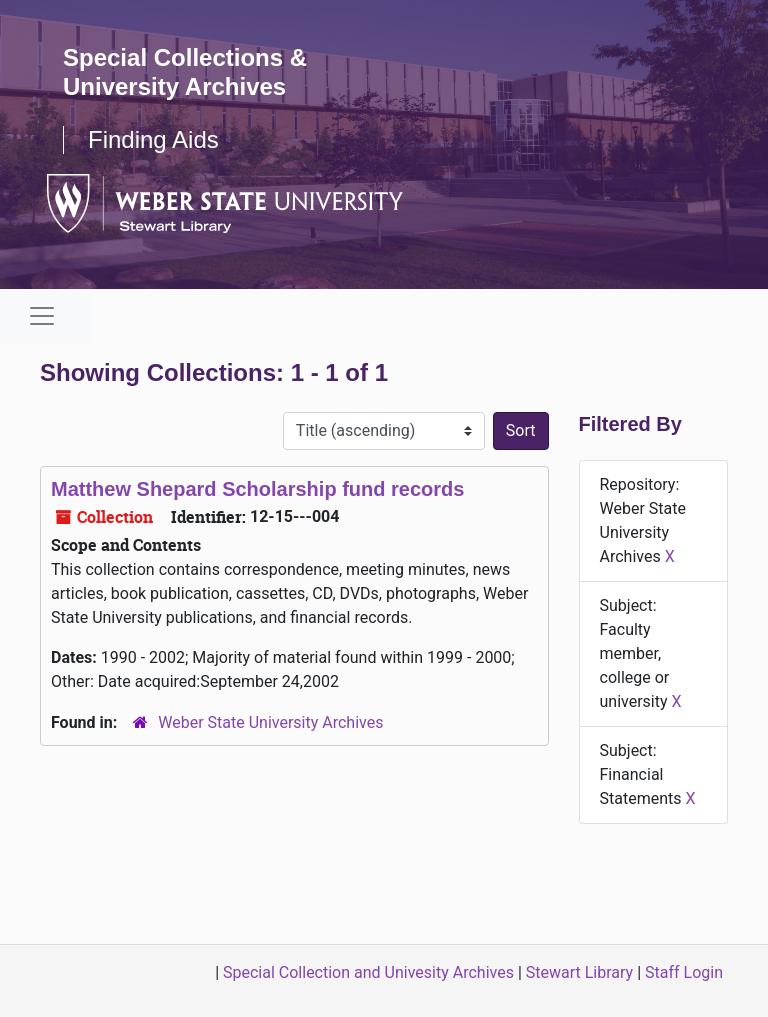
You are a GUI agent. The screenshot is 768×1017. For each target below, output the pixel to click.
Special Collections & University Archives (185, 72)
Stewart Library (579, 972)
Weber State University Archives (270, 722)
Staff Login (684, 972)
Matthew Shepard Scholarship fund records (257, 489)
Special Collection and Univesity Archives (368, 972)
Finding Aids (153, 139)
